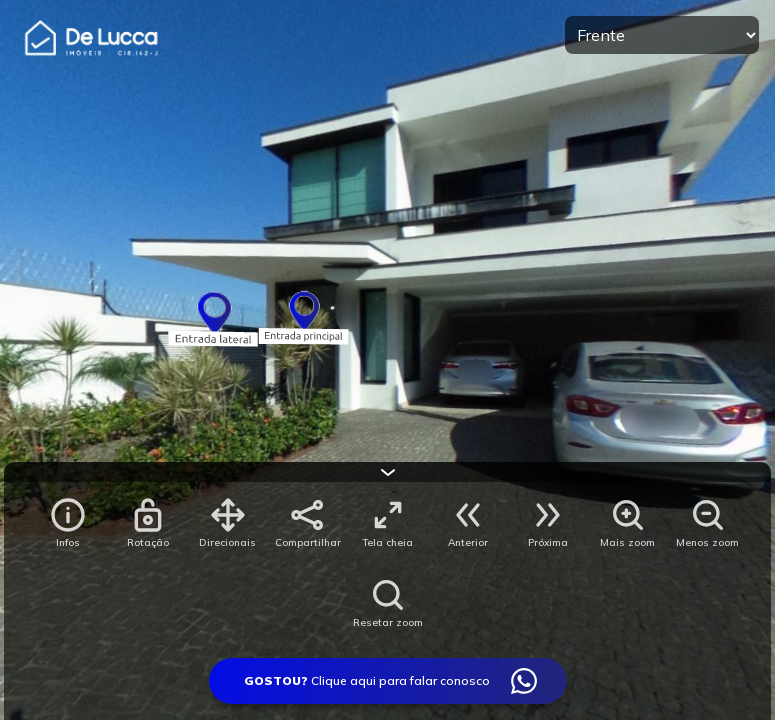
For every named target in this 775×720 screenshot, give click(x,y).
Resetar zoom (388, 622)
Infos (68, 542)
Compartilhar (308, 542)
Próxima (548, 542)
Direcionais (227, 542)
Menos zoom (707, 542)
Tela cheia (387, 542)
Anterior (468, 542)
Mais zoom (627, 542)
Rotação (148, 542)
